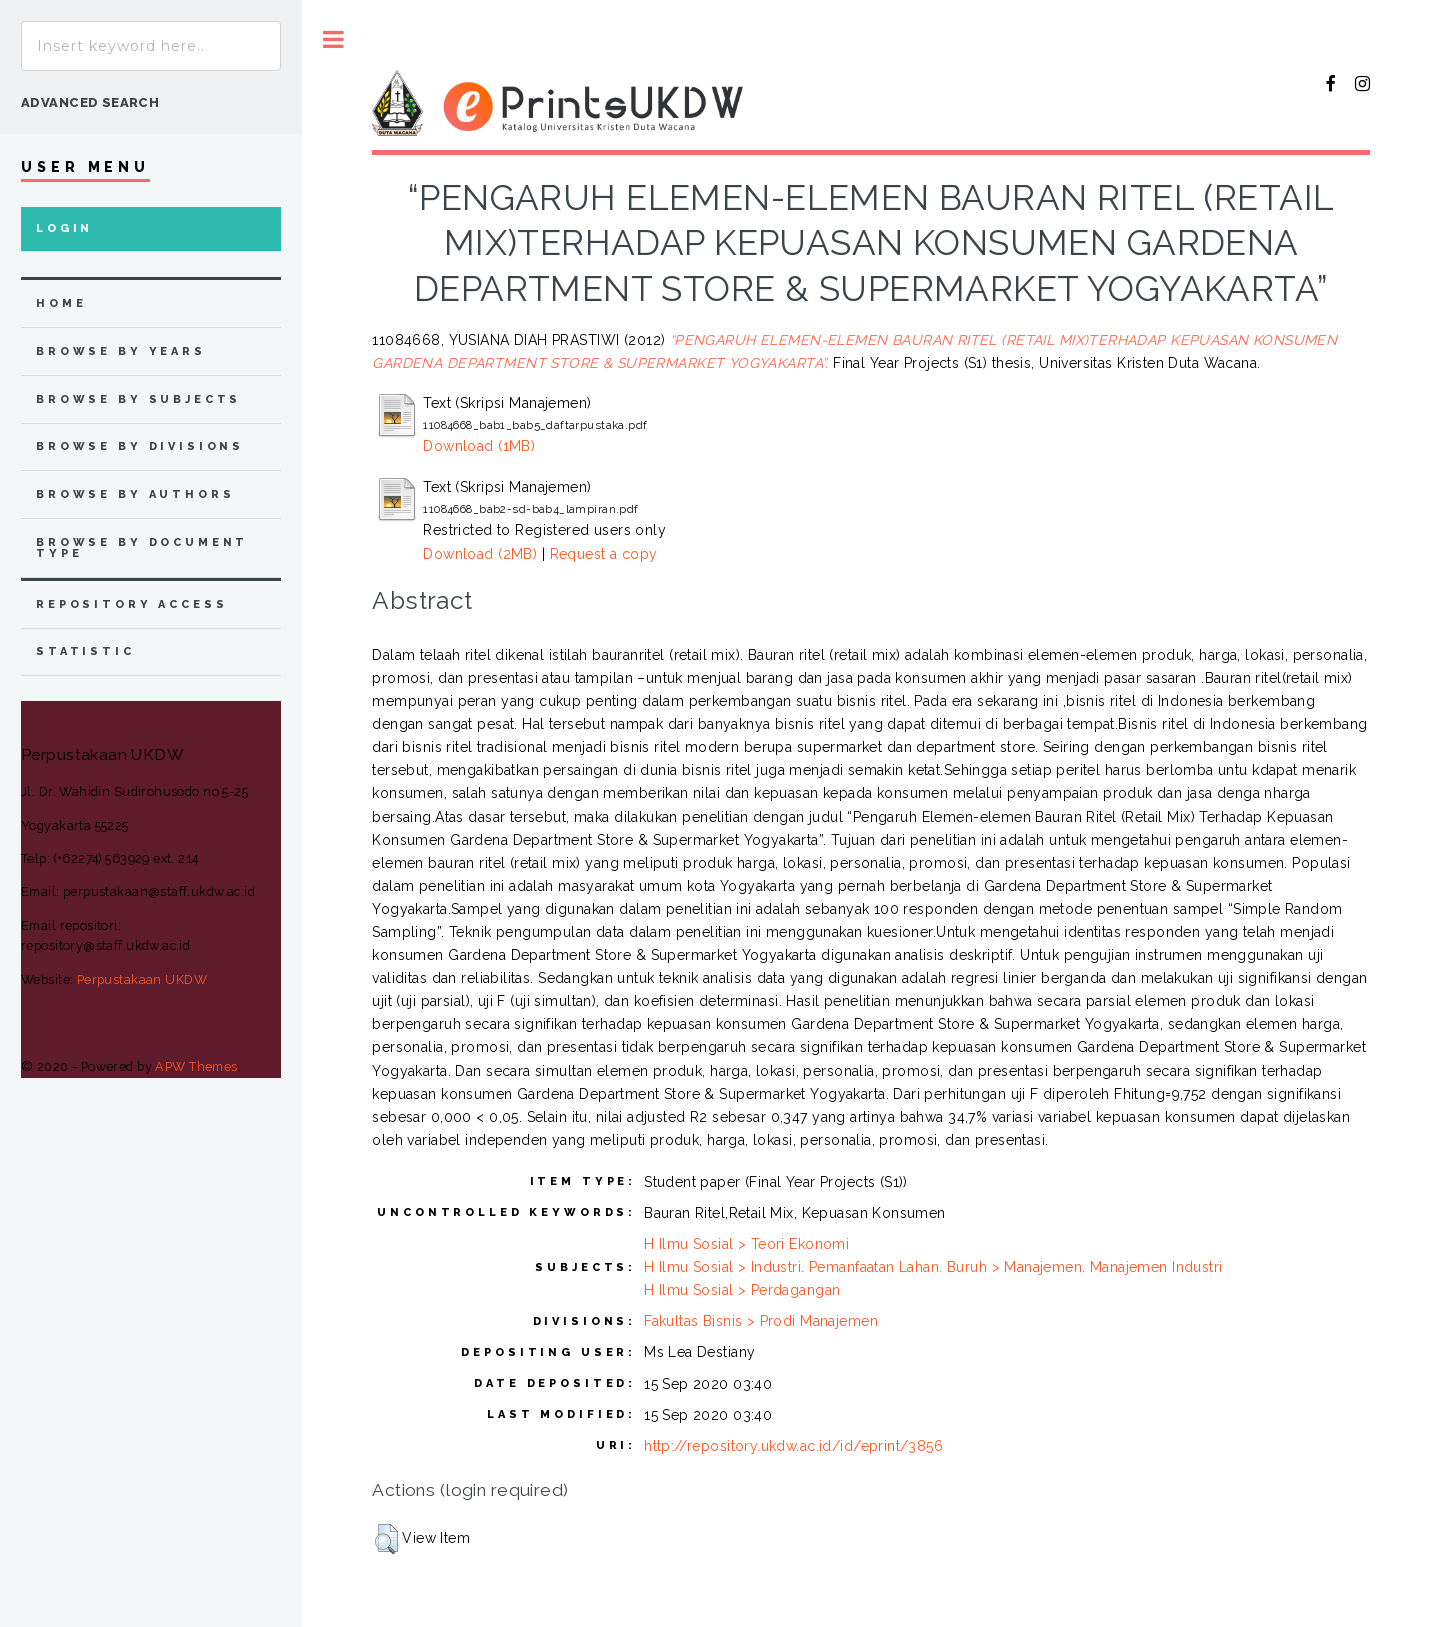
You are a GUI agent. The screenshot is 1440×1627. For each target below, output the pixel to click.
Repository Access (131, 604)
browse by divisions (140, 446)
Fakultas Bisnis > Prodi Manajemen (761, 1321)
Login (64, 228)
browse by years (121, 351)
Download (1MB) (479, 446)
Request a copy (604, 554)
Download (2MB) (480, 554)
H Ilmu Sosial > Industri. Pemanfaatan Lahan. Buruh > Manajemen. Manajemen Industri (933, 1267)
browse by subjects (138, 399)
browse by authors (135, 494)
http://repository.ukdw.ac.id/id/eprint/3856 (793, 1446)
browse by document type (142, 548)
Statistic (85, 651)
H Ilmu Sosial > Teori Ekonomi (746, 1244)
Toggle (333, 39)
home (61, 303)
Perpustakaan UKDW (142, 979)
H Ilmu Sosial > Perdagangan (742, 1290)
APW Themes (196, 1066)
